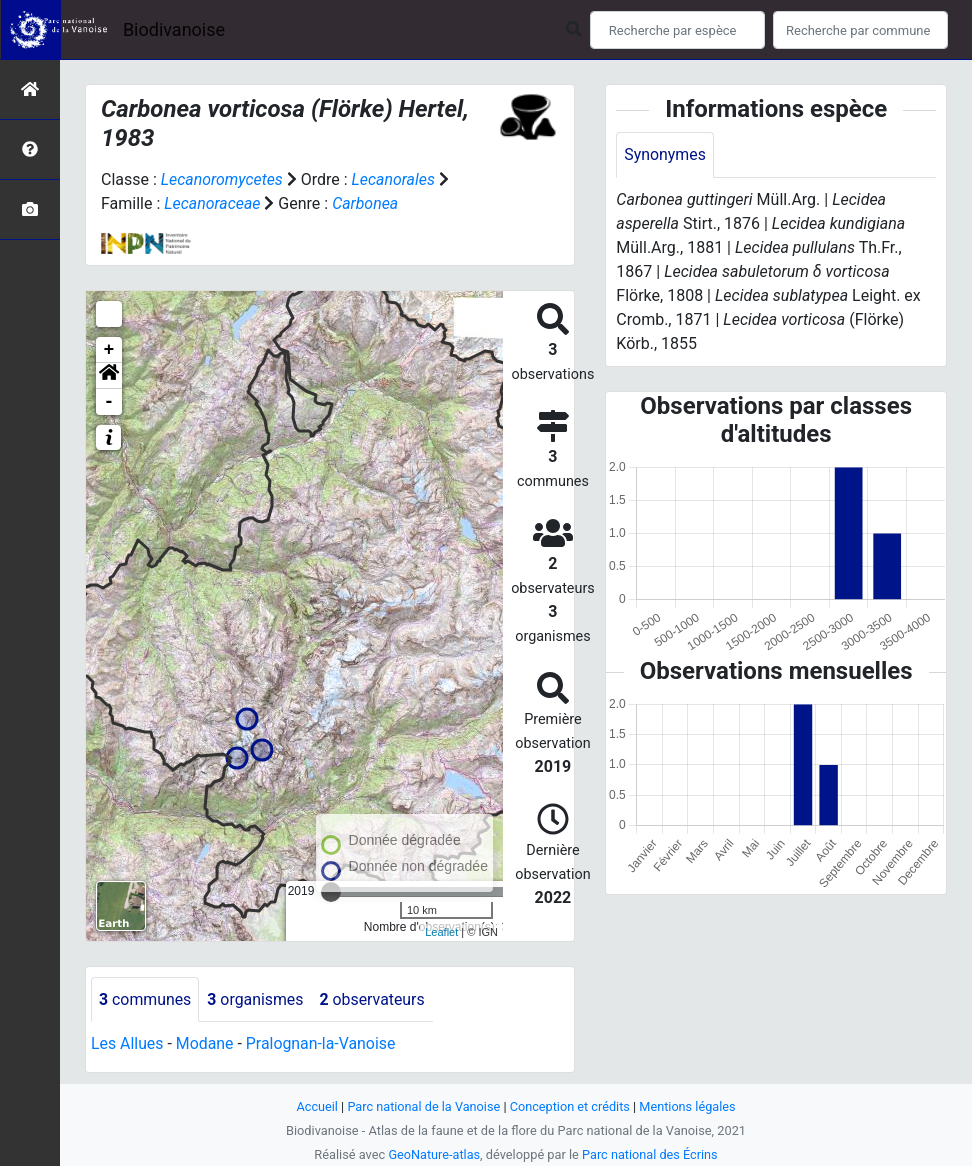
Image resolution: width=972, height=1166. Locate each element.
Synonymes (665, 154)
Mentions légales (688, 1106)
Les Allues (127, 1044)
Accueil (316, 1106)
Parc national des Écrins (650, 1154)
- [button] (109, 402)
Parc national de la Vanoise (423, 1106)
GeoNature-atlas (433, 1154)
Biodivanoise (174, 29)
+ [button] (109, 350)
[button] (109, 376)
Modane (205, 1044)
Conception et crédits (570, 1106)
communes (145, 999)
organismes (256, 999)
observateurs (374, 999)
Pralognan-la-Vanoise (322, 1044)
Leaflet (441, 932)
